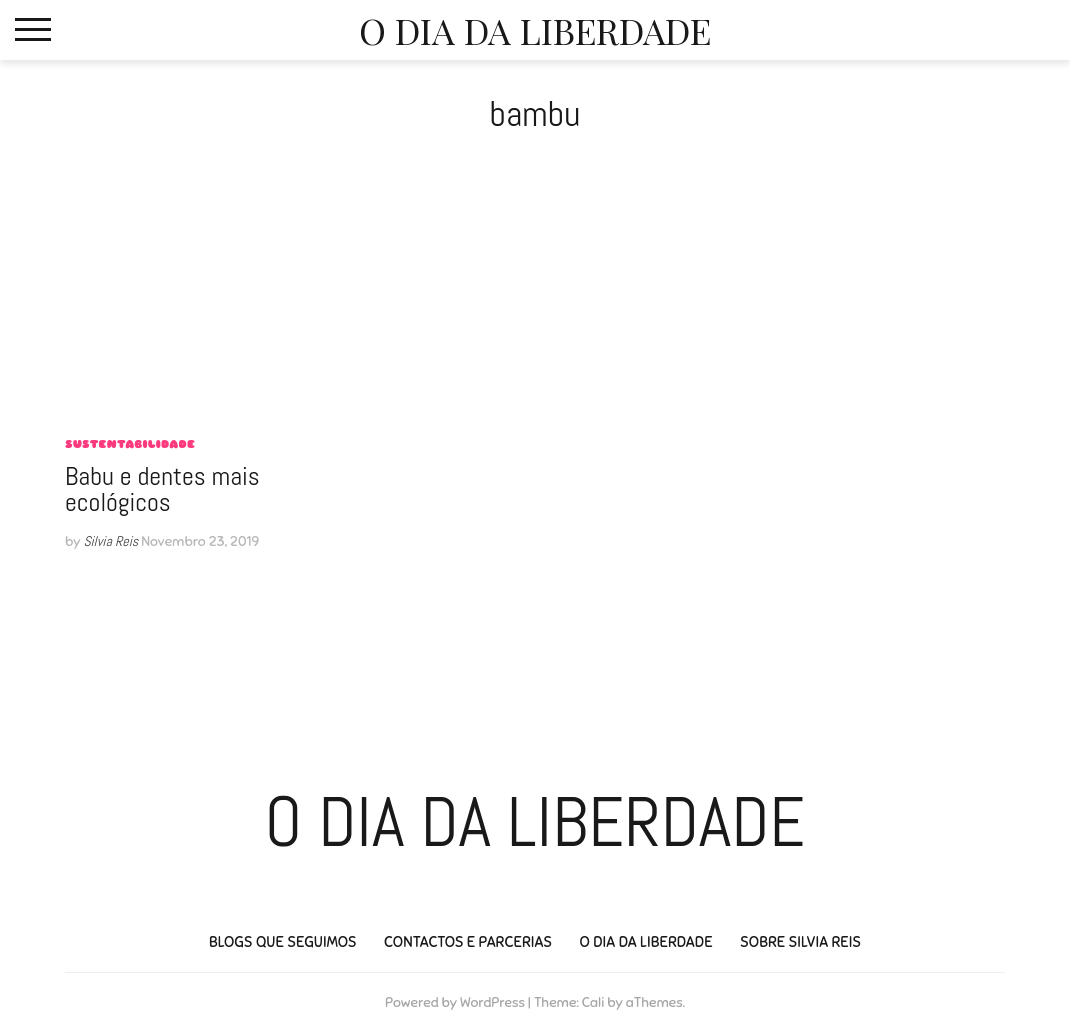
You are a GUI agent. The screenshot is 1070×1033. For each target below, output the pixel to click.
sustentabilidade (130, 444)
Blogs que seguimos (283, 942)
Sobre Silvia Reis (800, 942)
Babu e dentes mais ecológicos (162, 489)
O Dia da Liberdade (535, 30)
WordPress (492, 1002)
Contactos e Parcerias (468, 942)
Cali (593, 1002)
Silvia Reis (110, 541)
